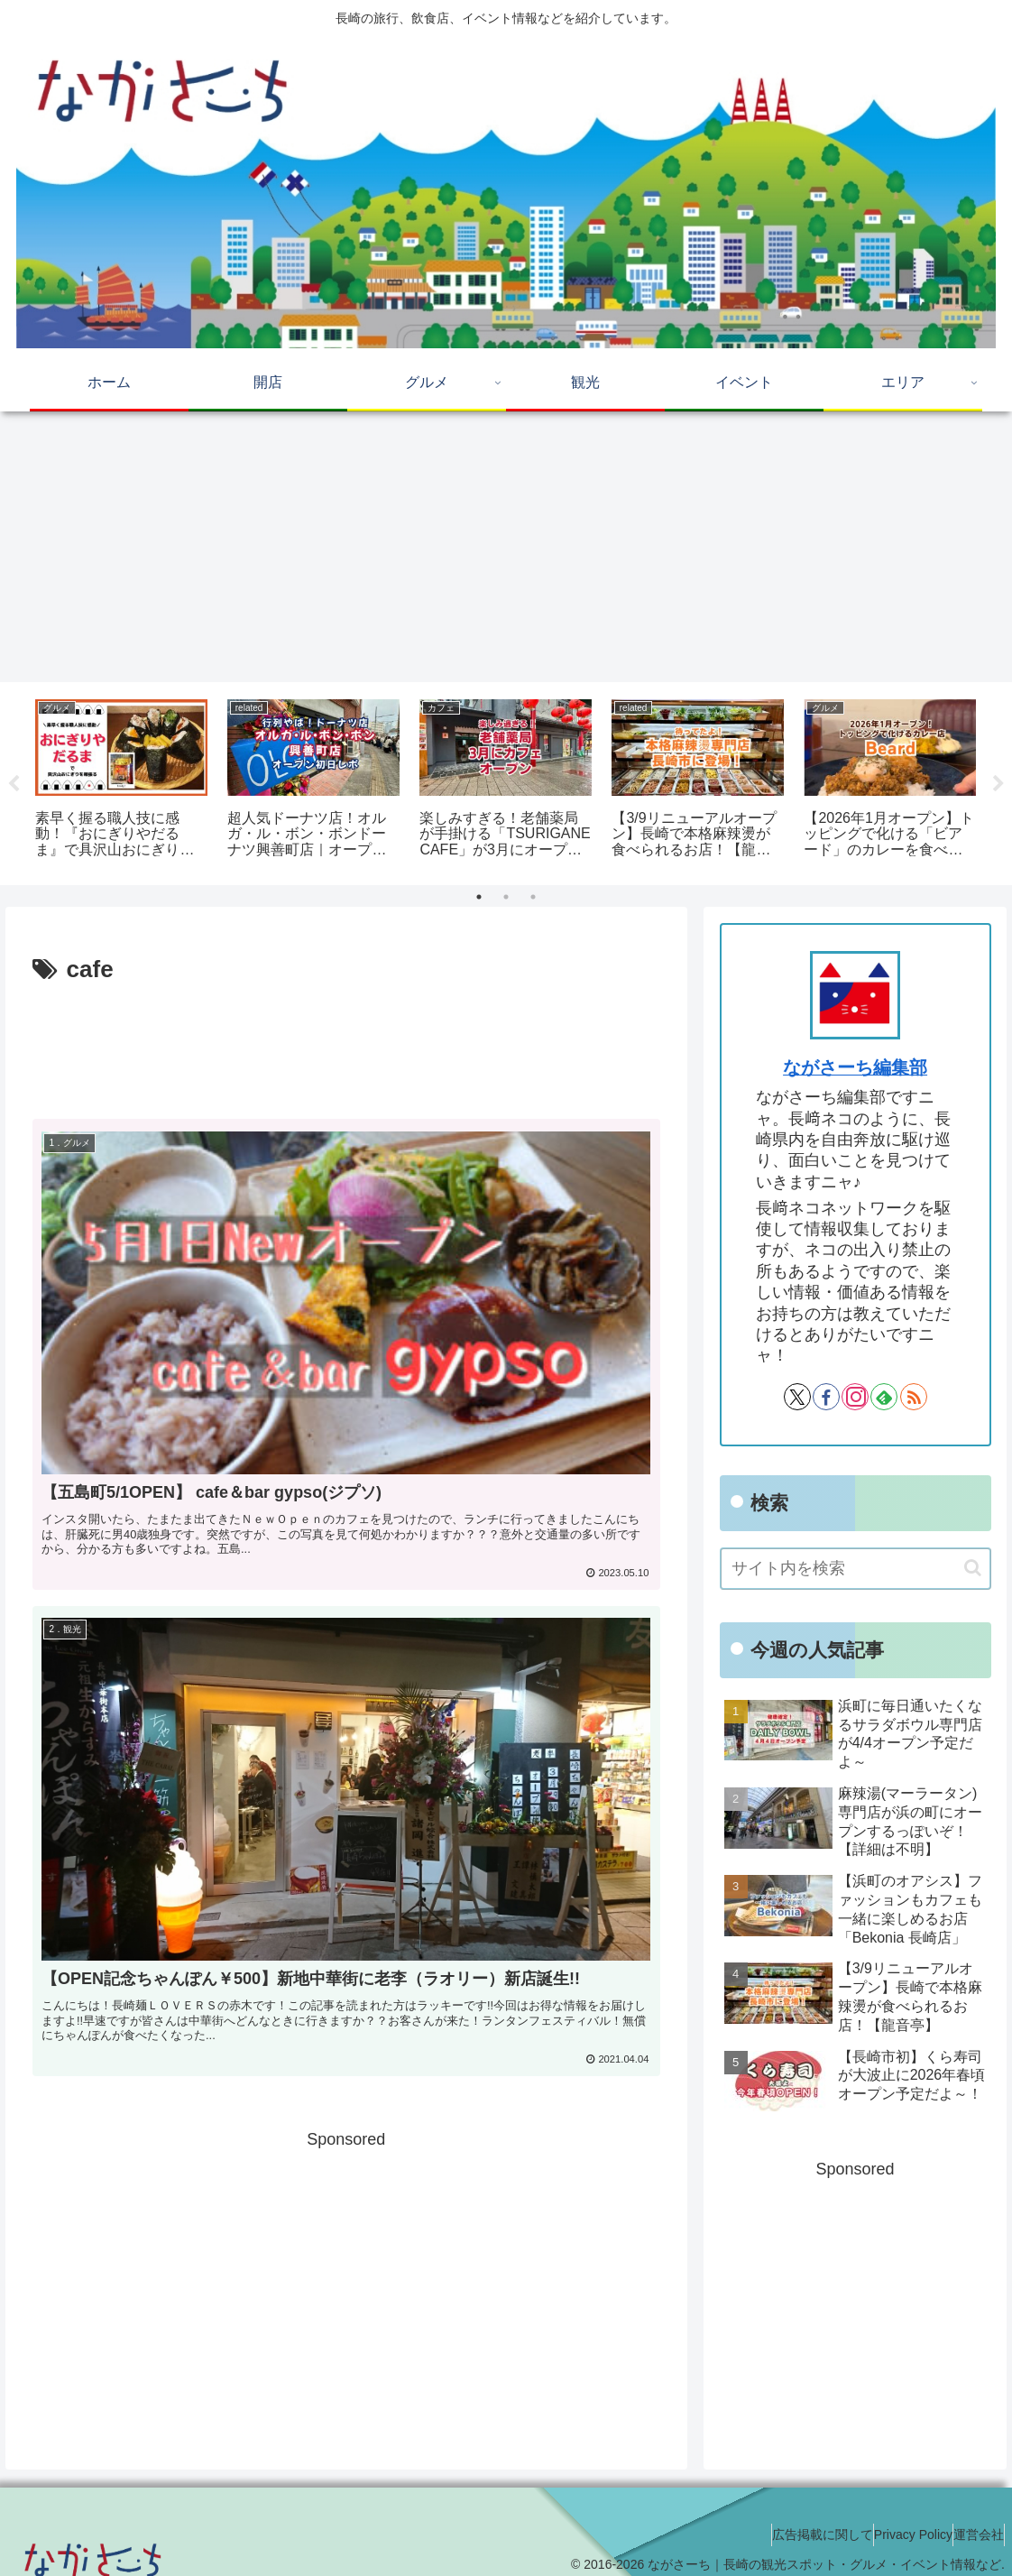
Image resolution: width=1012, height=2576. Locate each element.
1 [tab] (479, 897)
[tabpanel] (121, 780)
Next (998, 784)
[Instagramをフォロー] (855, 1396)
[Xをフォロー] (797, 1396)
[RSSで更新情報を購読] (913, 1396)
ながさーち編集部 (855, 1067)
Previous (14, 784)
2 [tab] (506, 897)
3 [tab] (533, 897)
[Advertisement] (506, 546)
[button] (973, 1567)
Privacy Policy (886, 2520)
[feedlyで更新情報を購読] (883, 1396)
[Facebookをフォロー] (826, 1396)
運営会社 (969, 2520)
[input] (855, 1568)
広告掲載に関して (777, 2520)
